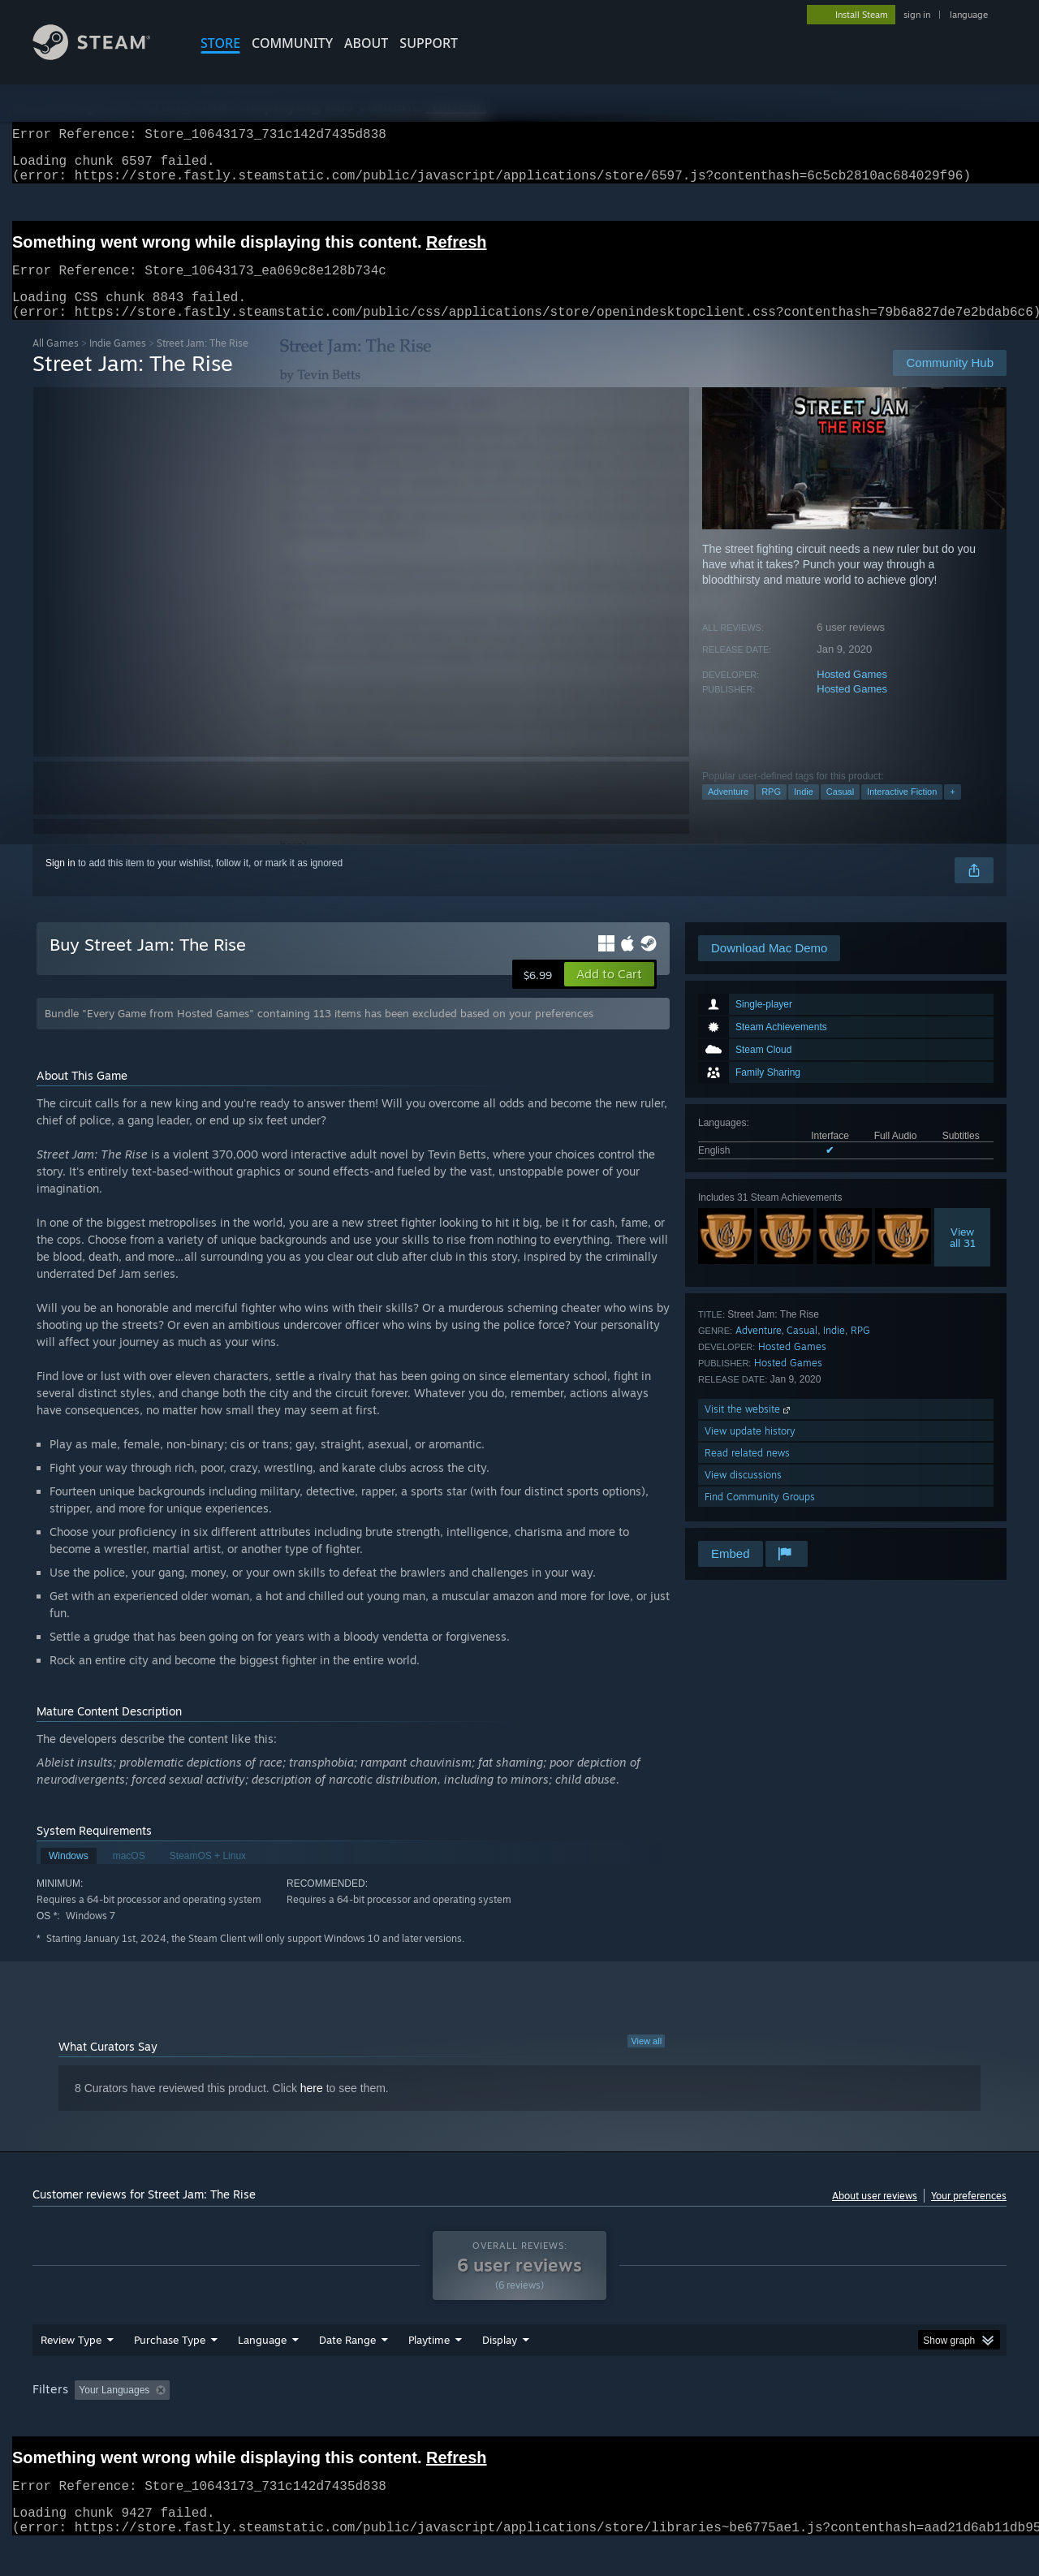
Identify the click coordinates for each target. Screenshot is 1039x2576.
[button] (609, 994)
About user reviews (874, 2215)
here (311, 2107)
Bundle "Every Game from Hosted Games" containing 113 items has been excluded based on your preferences (319, 1032)
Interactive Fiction (902, 811)
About (366, 43)
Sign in (60, 882)
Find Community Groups (760, 1516)
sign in (916, 14)
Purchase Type (169, 2370)
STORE (220, 43)
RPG (771, 811)
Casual (840, 811)
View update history (750, 1450)
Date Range (347, 2370)
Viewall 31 (963, 1257)
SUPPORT (428, 43)
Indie (803, 811)
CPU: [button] (740, 2421)
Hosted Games (852, 694)
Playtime (429, 2370)
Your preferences (969, 2215)
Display (499, 2370)
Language (262, 2370)
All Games (55, 362)
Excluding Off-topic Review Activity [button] (278, 2421)
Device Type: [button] (865, 2421)
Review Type (71, 2370)
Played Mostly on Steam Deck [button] (520, 2421)
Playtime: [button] (404, 2421)
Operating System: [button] (656, 2421)
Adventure (728, 811)
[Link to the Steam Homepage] (103, 56)
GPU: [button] (794, 2421)
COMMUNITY (292, 43)
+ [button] (952, 811)
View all (646, 2060)
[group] (519, 2422)
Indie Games (117, 362)
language (969, 14)
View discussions (743, 1494)
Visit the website (749, 1428)
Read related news (747, 1472)
